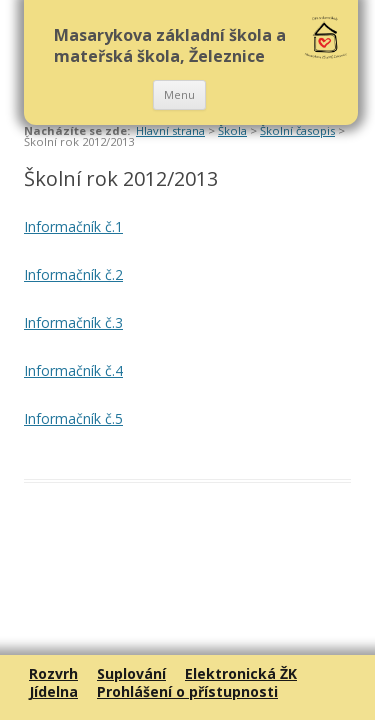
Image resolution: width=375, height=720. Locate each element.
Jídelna (53, 691)
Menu (179, 94)
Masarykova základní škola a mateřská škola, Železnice (170, 45)
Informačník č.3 (73, 322)
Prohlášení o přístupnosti (187, 691)
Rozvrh (53, 673)
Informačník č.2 (73, 274)
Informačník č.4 (73, 370)
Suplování (131, 673)
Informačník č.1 (73, 226)
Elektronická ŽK (241, 673)
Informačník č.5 (73, 418)
